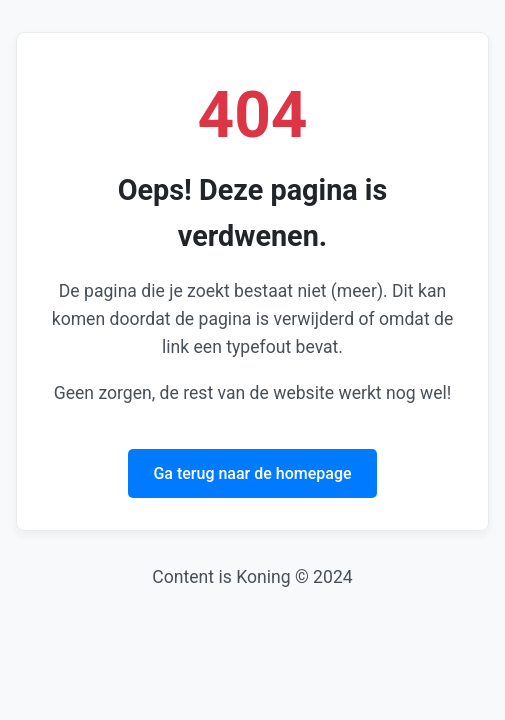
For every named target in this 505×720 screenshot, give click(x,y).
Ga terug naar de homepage (252, 473)
